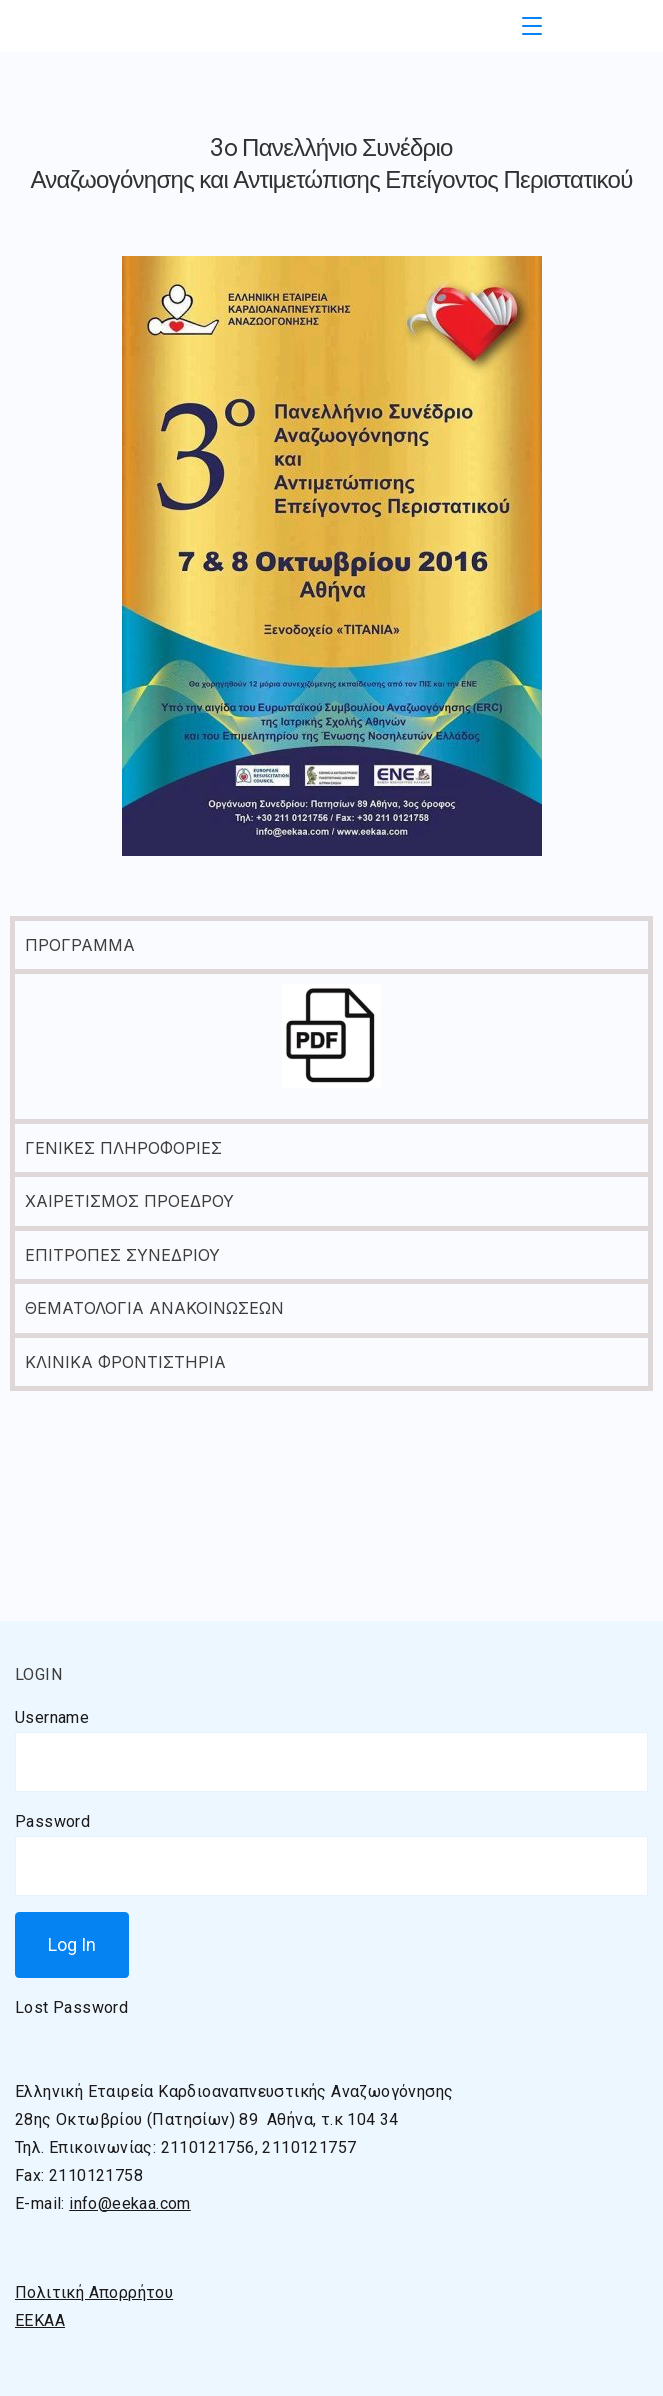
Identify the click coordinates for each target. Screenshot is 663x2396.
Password (52, 1821)
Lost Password (71, 2007)
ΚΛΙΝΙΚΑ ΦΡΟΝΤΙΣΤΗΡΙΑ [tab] (125, 1362)
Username (52, 1717)
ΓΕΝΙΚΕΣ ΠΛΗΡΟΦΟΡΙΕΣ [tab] (123, 1148)
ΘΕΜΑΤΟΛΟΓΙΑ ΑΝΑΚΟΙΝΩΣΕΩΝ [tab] (154, 1308)
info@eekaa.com (130, 2203)
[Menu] (532, 26)
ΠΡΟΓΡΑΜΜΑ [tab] (80, 945)
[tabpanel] (331, 1043)
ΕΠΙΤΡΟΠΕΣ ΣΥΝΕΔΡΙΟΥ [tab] (122, 1255)
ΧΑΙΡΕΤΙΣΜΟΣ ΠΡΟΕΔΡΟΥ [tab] (129, 1201)
